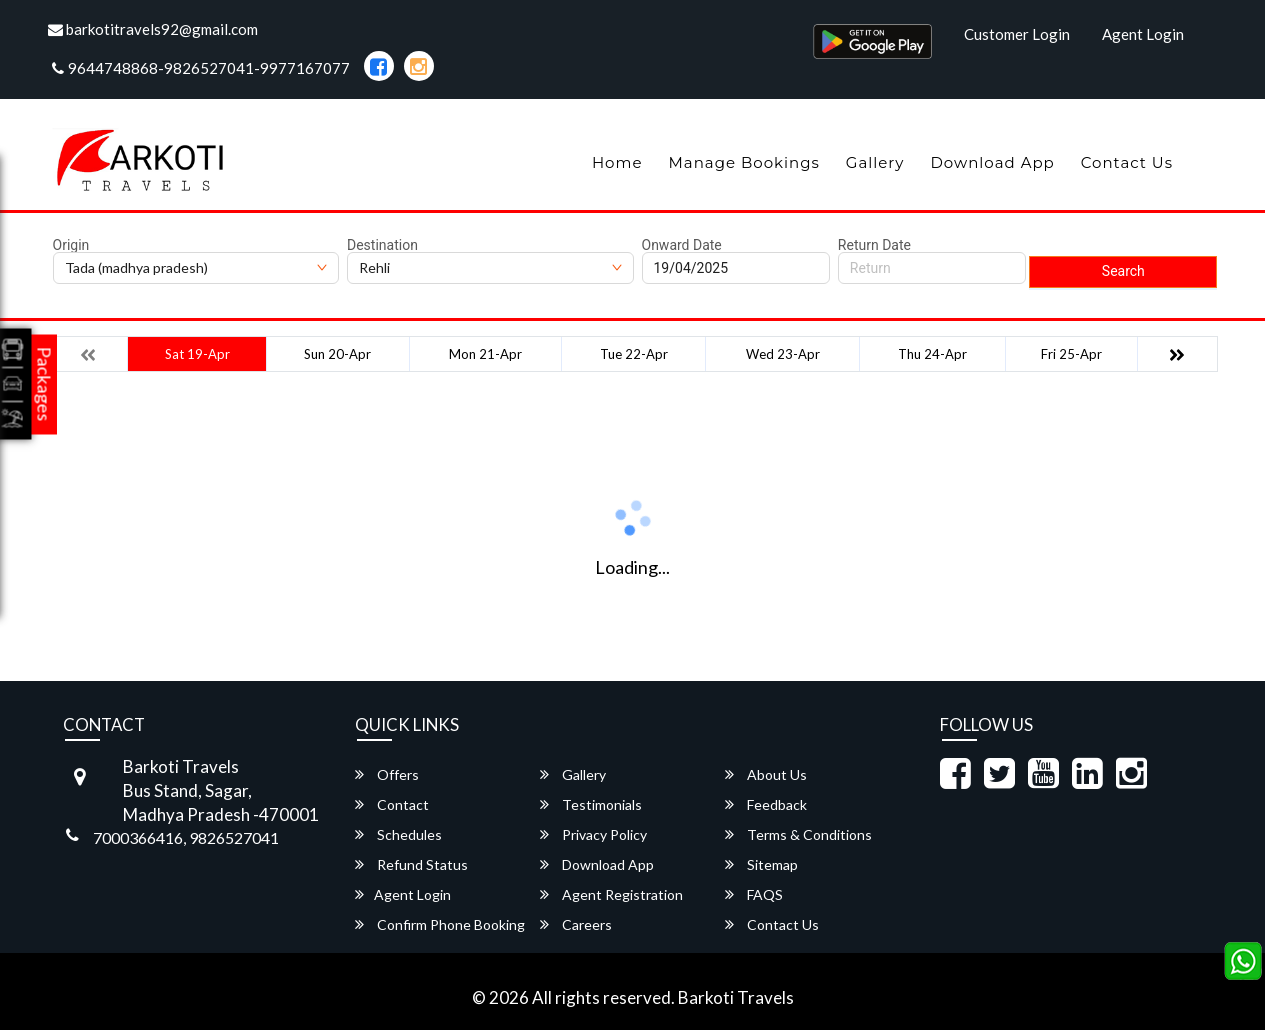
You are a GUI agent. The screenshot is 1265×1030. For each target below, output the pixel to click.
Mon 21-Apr (485, 354)
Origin (71, 245)
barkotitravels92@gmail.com (153, 29)
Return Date (874, 245)
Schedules (398, 834)
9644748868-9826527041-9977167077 (201, 68)
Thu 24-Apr (932, 354)
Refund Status (411, 864)
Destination (382, 245)
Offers (387, 774)
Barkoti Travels (736, 997)
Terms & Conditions (798, 834)
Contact (392, 804)
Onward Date (682, 245)
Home (617, 162)
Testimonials (591, 804)
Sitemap (761, 864)
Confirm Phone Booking (440, 924)
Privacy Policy (593, 834)
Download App (992, 162)
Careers (576, 924)
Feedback (766, 804)
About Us (766, 774)
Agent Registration (611, 894)
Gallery (875, 162)
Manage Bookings (743, 162)
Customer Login (1017, 34)
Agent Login (1143, 34)
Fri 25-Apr (1071, 354)
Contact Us (1127, 162)
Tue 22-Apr (634, 354)
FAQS (754, 894)
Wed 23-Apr (783, 354)
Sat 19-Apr (197, 354)
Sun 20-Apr (337, 354)
